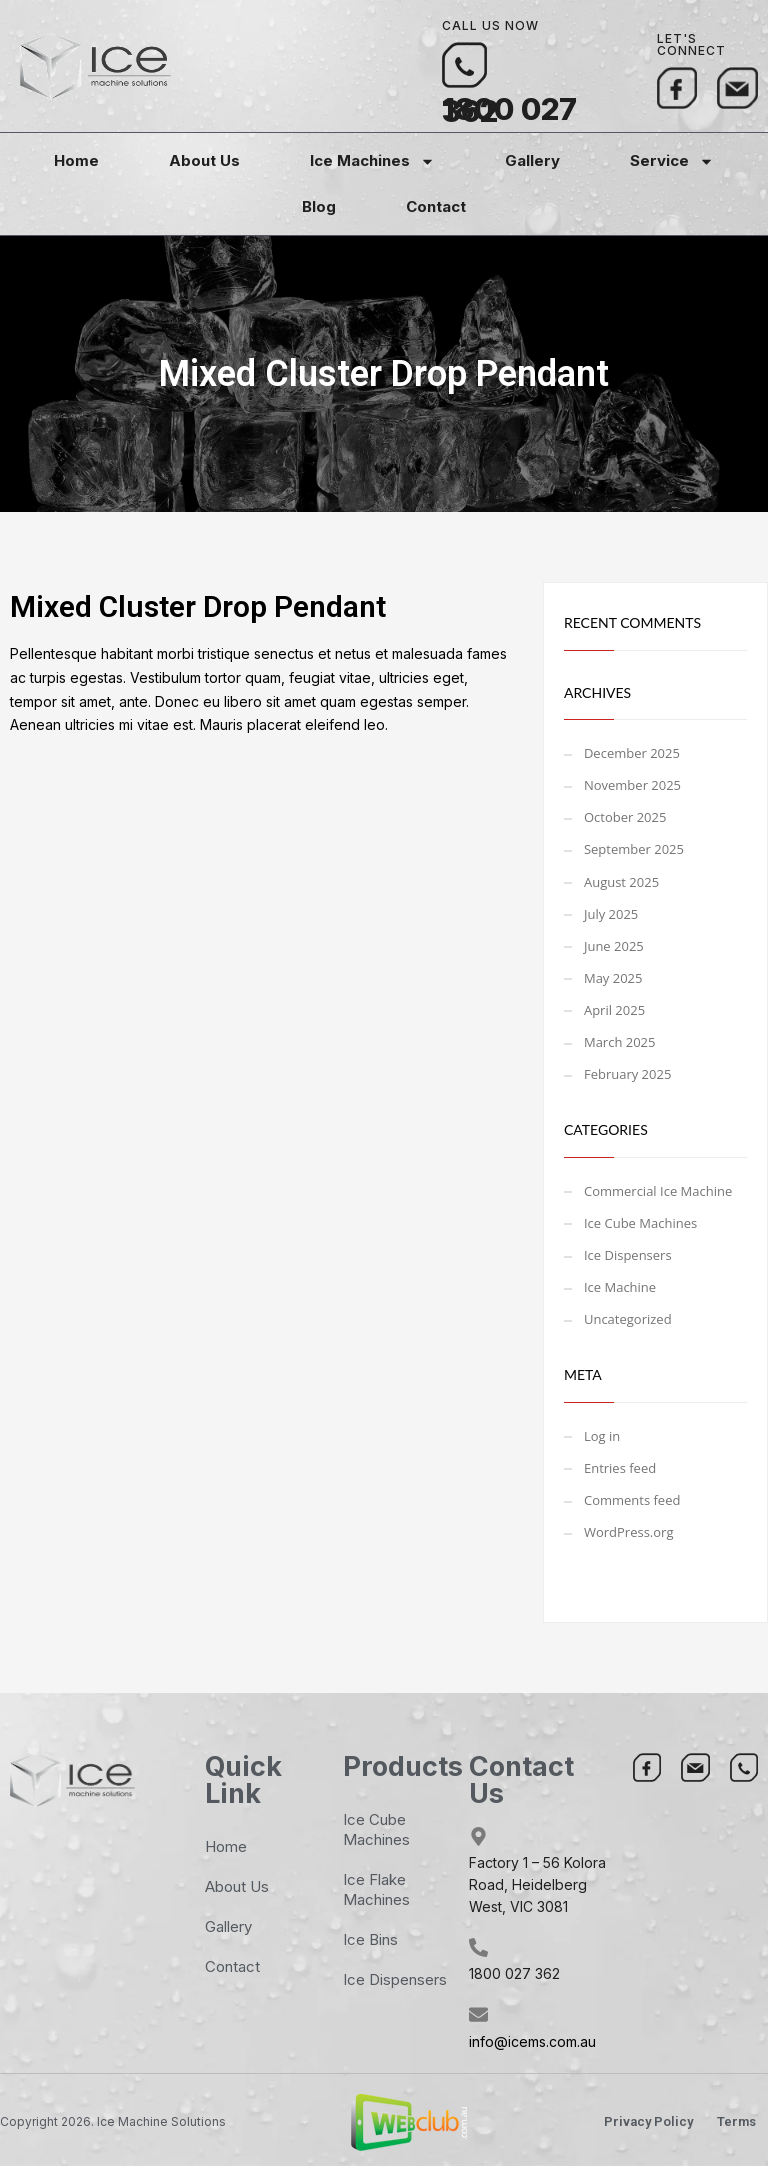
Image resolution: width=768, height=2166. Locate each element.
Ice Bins (370, 1939)
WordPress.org (629, 1532)
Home (76, 160)
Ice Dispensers (628, 1255)
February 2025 (627, 1074)
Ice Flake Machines (376, 1889)
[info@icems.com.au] (478, 2014)
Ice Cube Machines (640, 1223)
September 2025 (634, 849)
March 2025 (620, 1042)
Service (672, 161)
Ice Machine (620, 1287)
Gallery (532, 160)
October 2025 (625, 817)
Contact (436, 206)
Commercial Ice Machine (658, 1191)
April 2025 (614, 1010)
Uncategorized (628, 1319)
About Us (204, 160)
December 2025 (632, 753)
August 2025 (621, 882)
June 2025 (614, 946)
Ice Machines (372, 161)
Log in (602, 1436)
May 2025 (613, 978)
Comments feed (632, 1500)
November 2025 (632, 785)
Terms (736, 2121)
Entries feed (620, 1468)
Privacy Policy (648, 2121)
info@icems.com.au (532, 2041)
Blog (319, 206)
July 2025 (611, 914)
